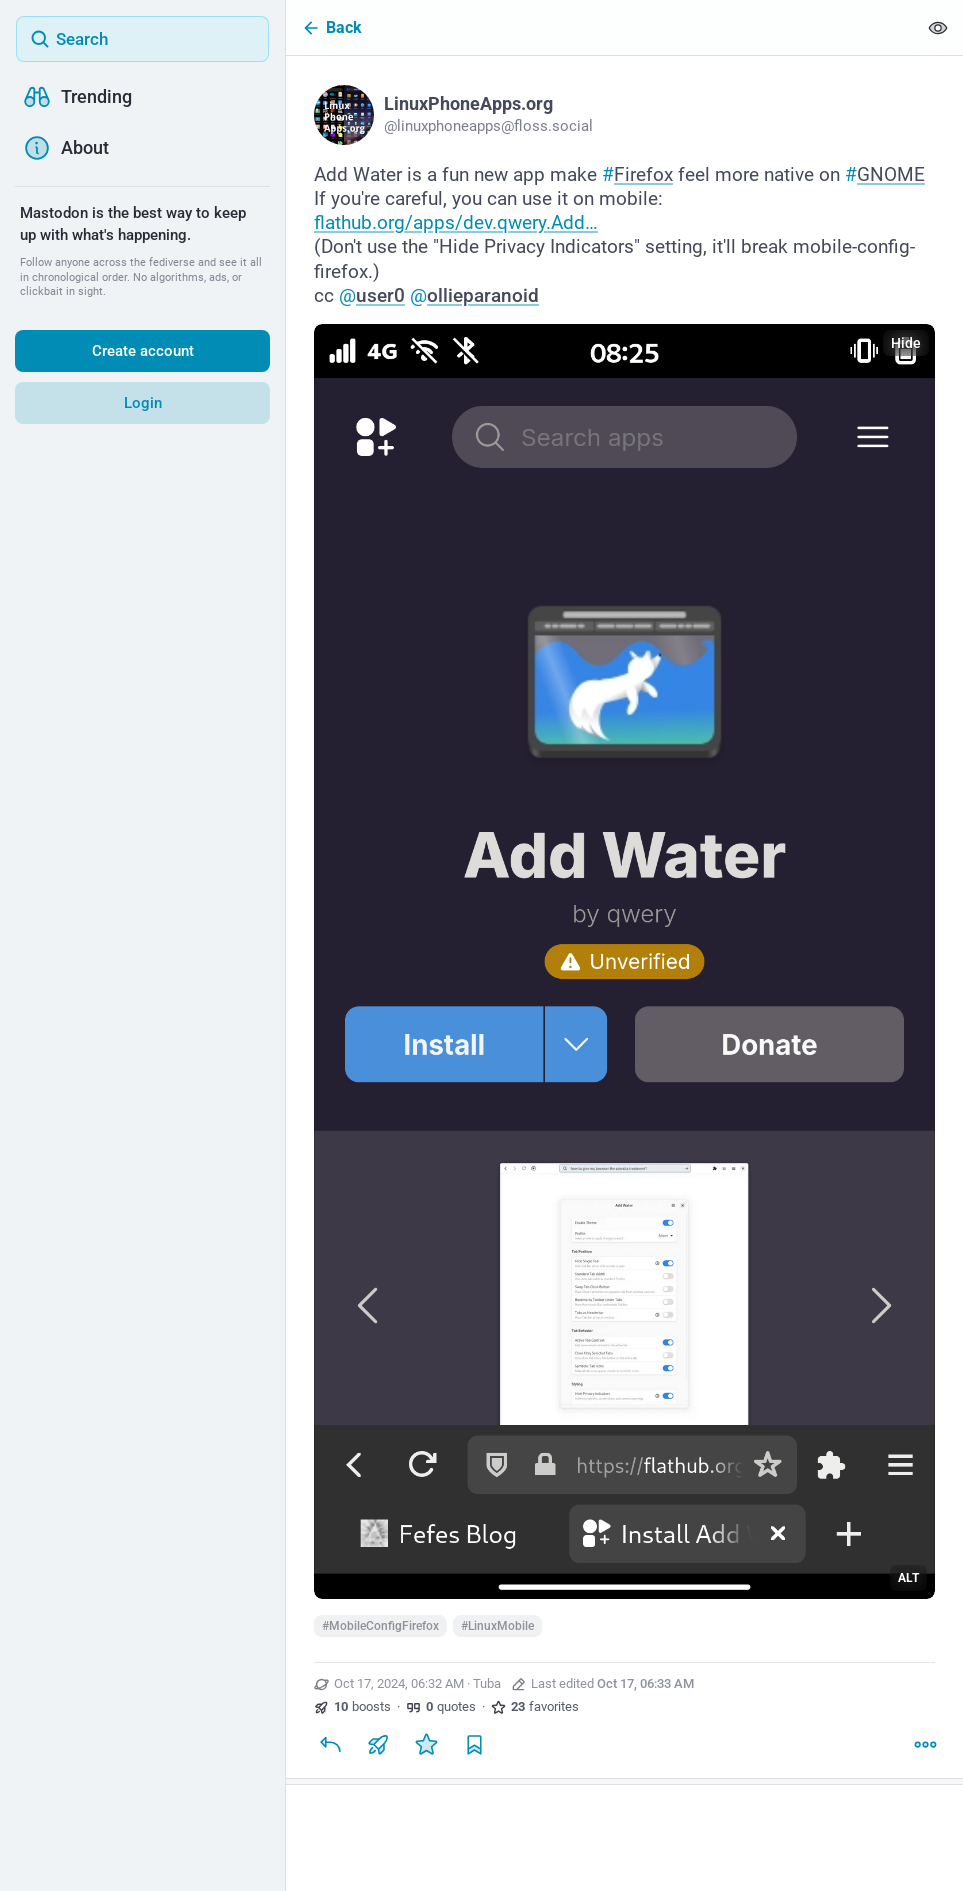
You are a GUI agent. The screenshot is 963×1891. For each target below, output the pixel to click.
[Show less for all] (938, 27)
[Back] (601, 27)
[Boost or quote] (378, 1744)
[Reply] (330, 1744)
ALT (908, 1578)
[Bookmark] (474, 1744)
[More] (925, 1744)
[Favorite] (426, 1744)
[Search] (142, 39)
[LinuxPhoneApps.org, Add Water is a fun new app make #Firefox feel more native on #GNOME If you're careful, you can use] (624, 920)
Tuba (487, 1683)
